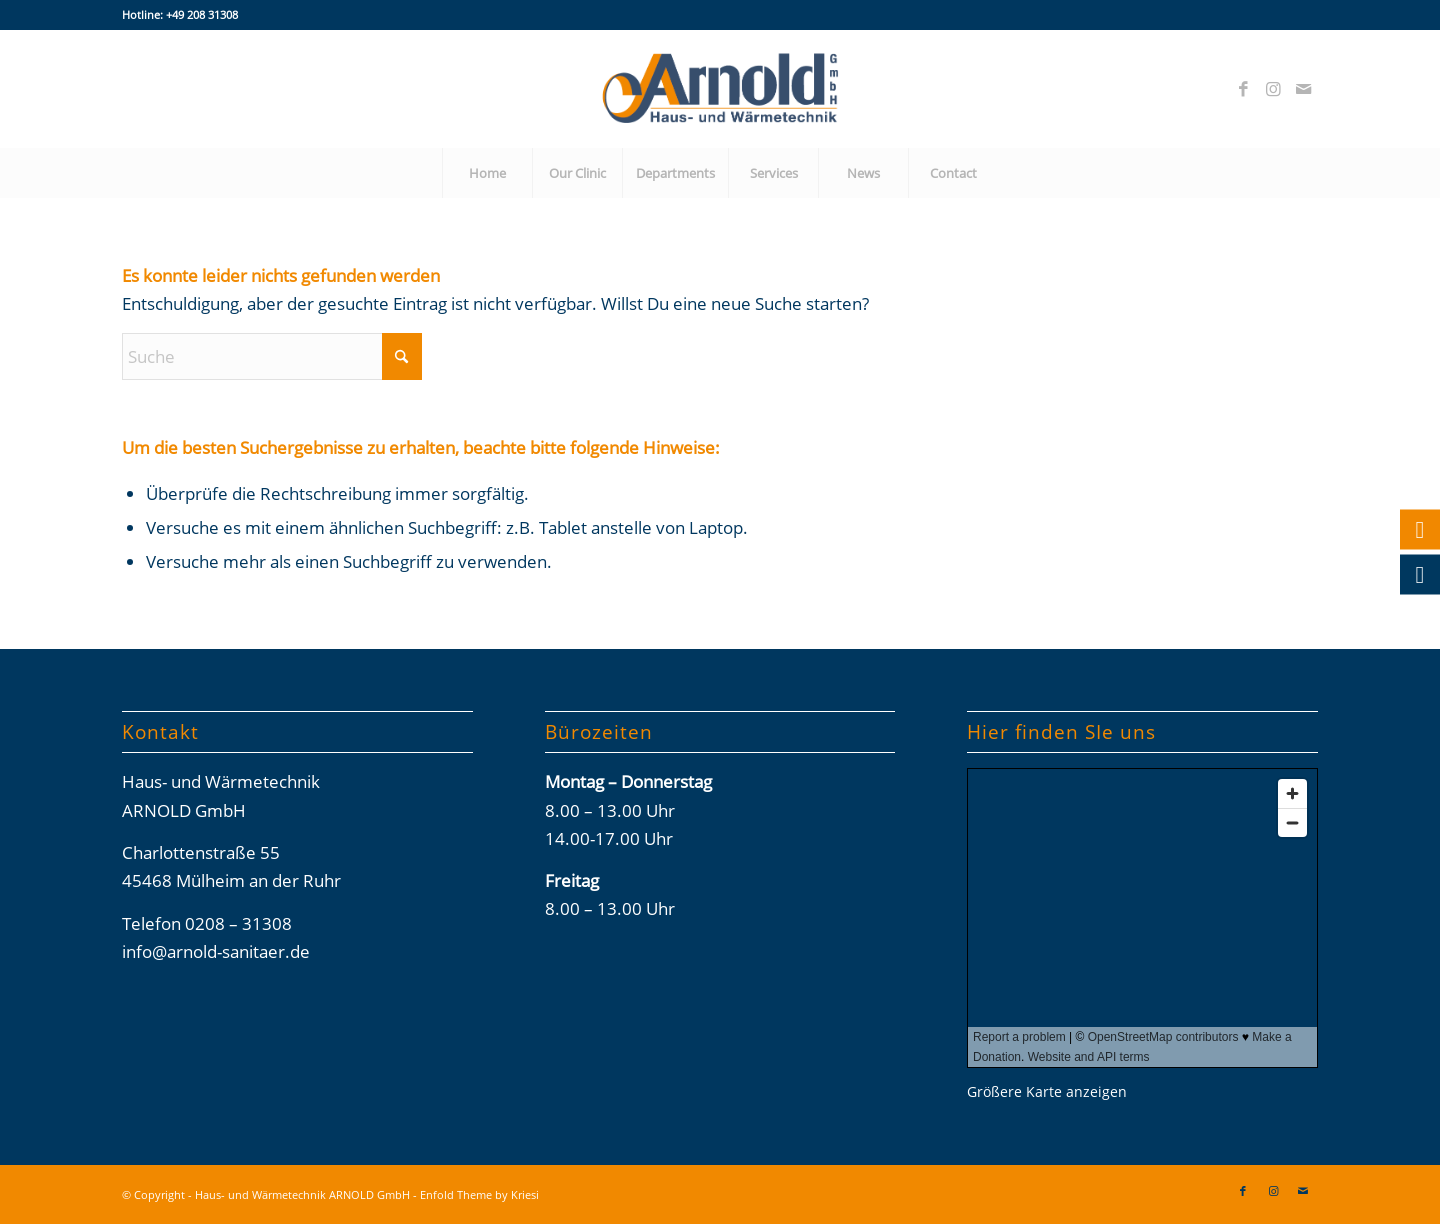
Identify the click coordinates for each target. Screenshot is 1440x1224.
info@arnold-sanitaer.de (216, 951)
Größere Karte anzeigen (1047, 1091)
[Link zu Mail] (1303, 89)
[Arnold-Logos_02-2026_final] (720, 89)
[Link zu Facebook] (1243, 89)
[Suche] (272, 356)
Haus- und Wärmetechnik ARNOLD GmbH (302, 1194)
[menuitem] (487, 173)
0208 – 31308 (238, 923)
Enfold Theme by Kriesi (479, 1194)
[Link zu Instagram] (1273, 89)
